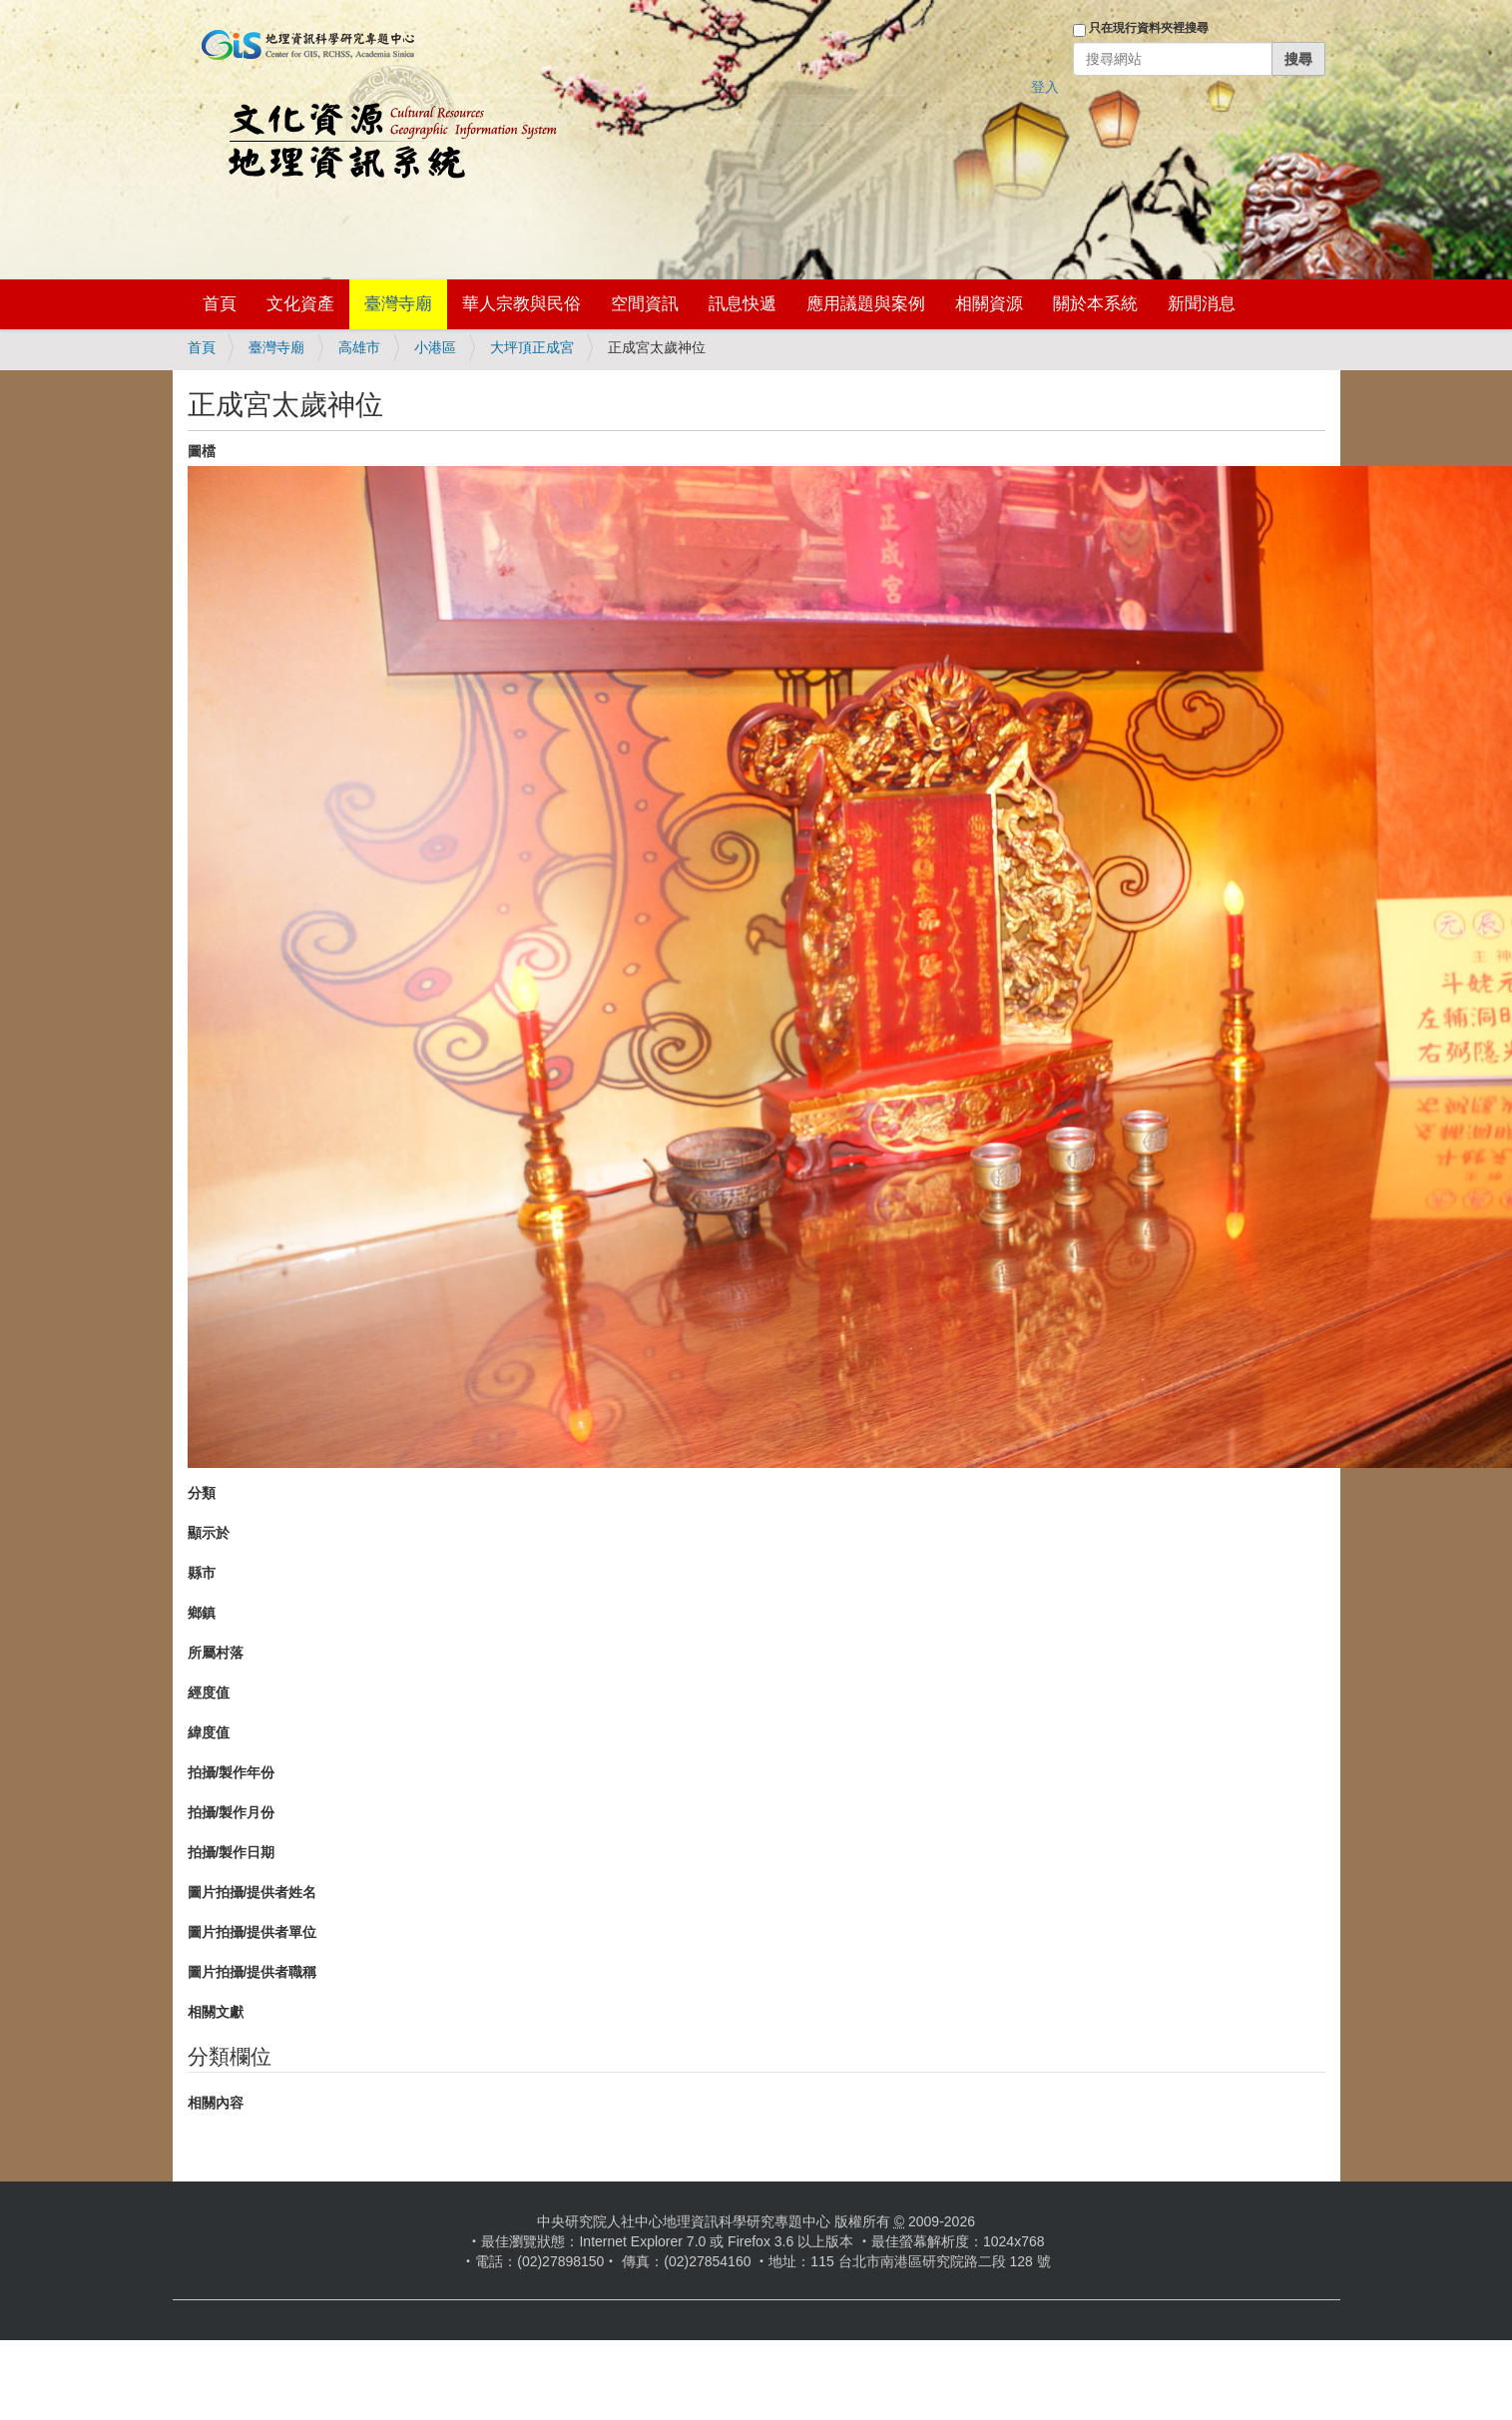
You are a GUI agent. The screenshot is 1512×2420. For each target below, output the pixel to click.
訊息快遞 (742, 303)
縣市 (202, 1573)
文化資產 (300, 303)
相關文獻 (216, 2012)
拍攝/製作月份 (231, 1812)
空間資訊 (645, 303)
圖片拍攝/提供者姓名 (252, 1892)
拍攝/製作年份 (231, 1772)
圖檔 (202, 451)
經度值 (209, 1692)
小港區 (435, 347)
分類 (202, 1493)
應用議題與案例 (865, 303)
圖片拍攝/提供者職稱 (252, 1972)
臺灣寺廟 (398, 303)
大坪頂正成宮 (532, 347)
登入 (1045, 87)
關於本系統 (1095, 303)
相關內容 (216, 2103)
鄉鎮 (202, 1613)
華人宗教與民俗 (521, 303)
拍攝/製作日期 (231, 1852)
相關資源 (989, 303)
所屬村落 (216, 1653)
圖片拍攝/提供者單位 (252, 1932)
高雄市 (359, 347)
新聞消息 (1202, 303)
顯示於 (209, 1533)
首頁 (220, 303)
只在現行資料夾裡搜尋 (1149, 28)
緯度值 (209, 1732)
